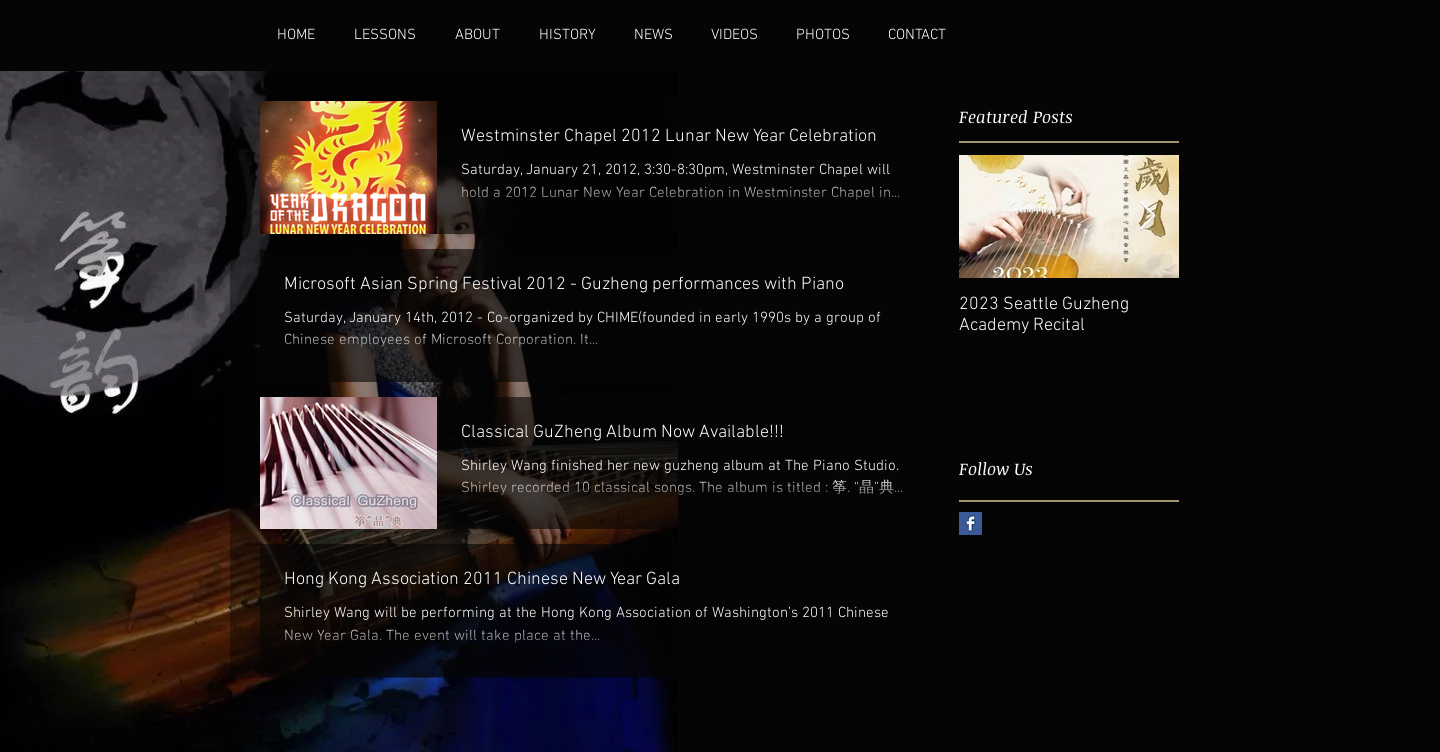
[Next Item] (1147, 216)
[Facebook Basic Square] (970, 523)
